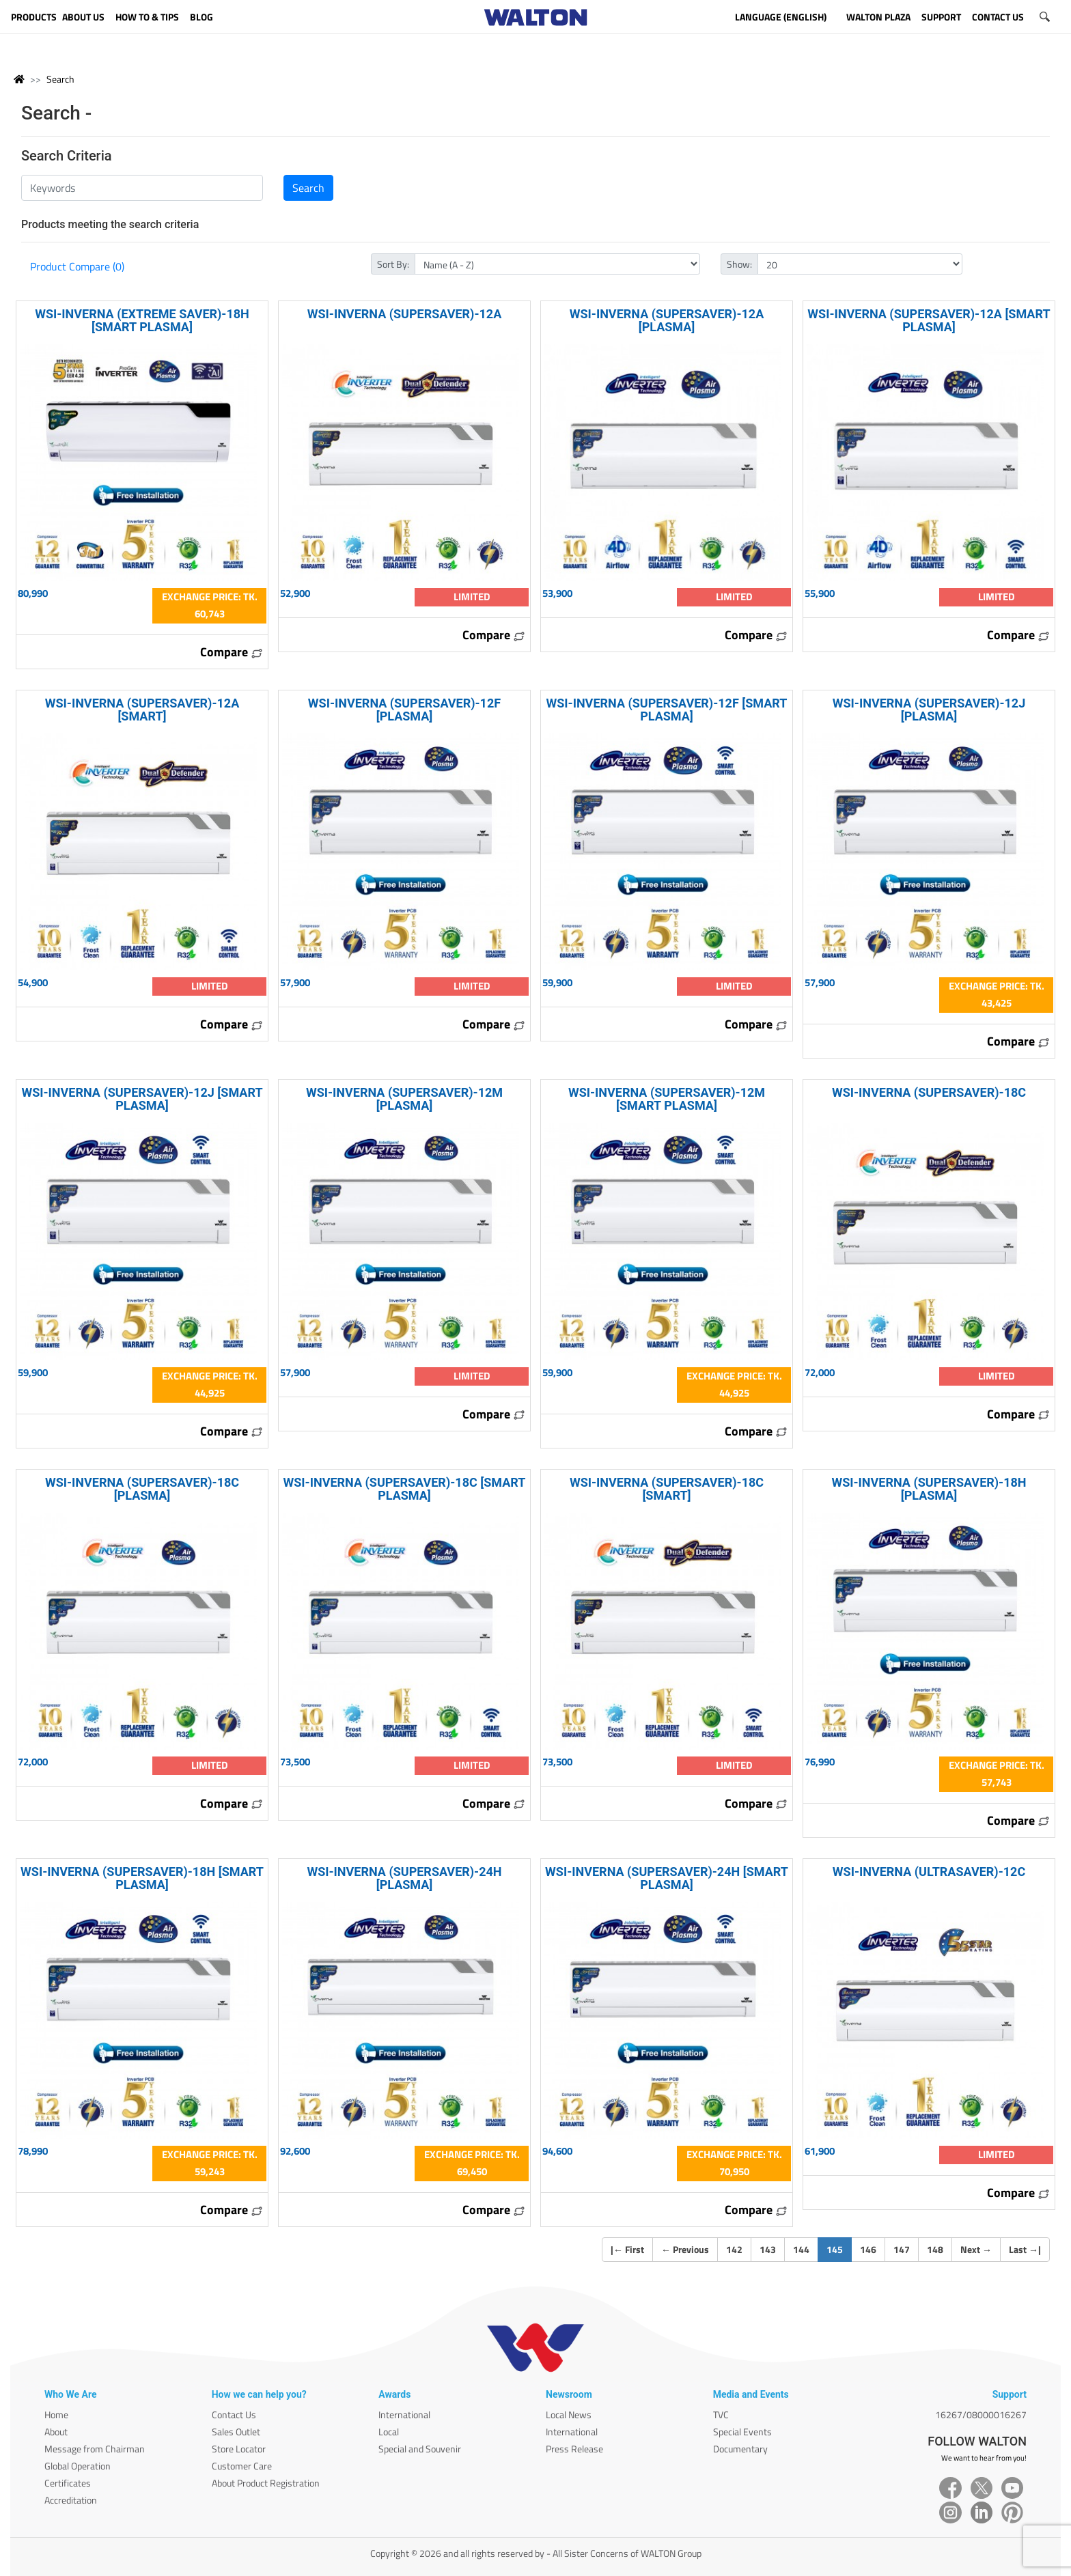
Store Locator (239, 2448)
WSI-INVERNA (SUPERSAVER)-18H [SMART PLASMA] (142, 1878)
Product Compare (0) (77, 266)
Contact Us (234, 2414)
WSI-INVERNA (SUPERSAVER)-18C (929, 1092)
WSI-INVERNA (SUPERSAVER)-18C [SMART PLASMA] (404, 1488)
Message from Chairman (94, 2448)
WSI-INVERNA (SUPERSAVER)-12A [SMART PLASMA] (928, 320)
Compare (231, 651)
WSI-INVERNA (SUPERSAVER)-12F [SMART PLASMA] (666, 709)
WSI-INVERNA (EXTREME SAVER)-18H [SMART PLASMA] (142, 320)
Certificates (67, 2483)
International (404, 2414)
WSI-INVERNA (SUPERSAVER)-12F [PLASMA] (404, 709)
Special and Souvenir (419, 2448)
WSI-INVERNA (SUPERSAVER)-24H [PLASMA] (404, 1878)
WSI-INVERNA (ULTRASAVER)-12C (929, 1871)
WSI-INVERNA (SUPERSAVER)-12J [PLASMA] (929, 709)
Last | (1025, 2249)
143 (768, 2249)
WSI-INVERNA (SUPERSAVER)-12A (404, 314)
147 (901, 2249)
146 (868, 2249)
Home (56, 2414)
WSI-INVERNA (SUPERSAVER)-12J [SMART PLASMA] (141, 1098)
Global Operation (77, 2466)
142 (734, 2249)
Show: (739, 264)
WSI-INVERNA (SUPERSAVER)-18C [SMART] (667, 1488)
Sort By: (393, 264)
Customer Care (242, 2466)
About (56, 2431)
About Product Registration (266, 2483)
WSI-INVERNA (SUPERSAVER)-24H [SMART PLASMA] (666, 1878)
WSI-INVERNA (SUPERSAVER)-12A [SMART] (142, 709)
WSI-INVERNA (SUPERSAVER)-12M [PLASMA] (404, 1098)
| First (627, 2249)
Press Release (574, 2448)
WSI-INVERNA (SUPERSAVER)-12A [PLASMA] (667, 320)
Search (60, 79)
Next (976, 2249)
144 (801, 2249)
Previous (685, 2249)
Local (388, 2431)
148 (935, 2249)
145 (839, 2248)
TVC (721, 2414)
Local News (569, 2414)
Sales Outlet (236, 2431)
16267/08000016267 (981, 2414)
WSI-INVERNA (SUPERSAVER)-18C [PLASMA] (142, 1488)
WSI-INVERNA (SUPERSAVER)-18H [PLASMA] (928, 1488)
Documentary (740, 2448)
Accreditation (70, 2500)
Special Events (742, 2431)
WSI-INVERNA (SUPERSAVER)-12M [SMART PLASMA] (666, 1098)
